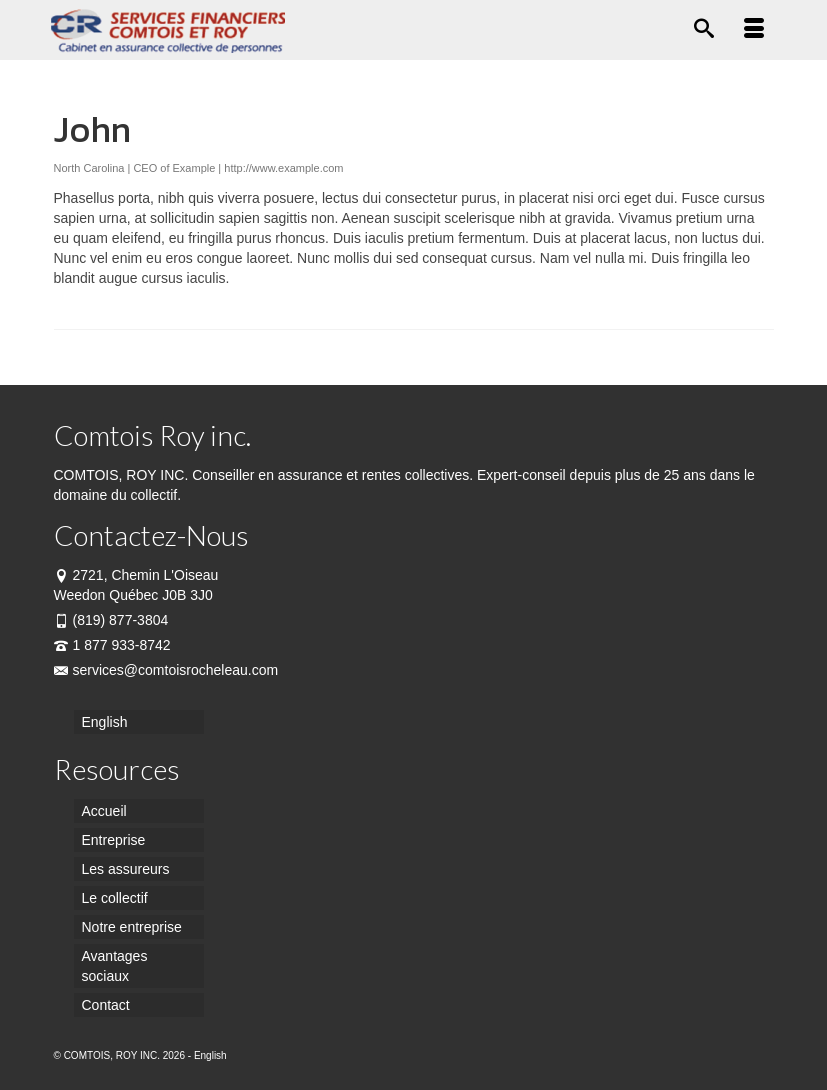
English (210, 1055)
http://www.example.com (283, 168)
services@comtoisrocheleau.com (166, 670)
